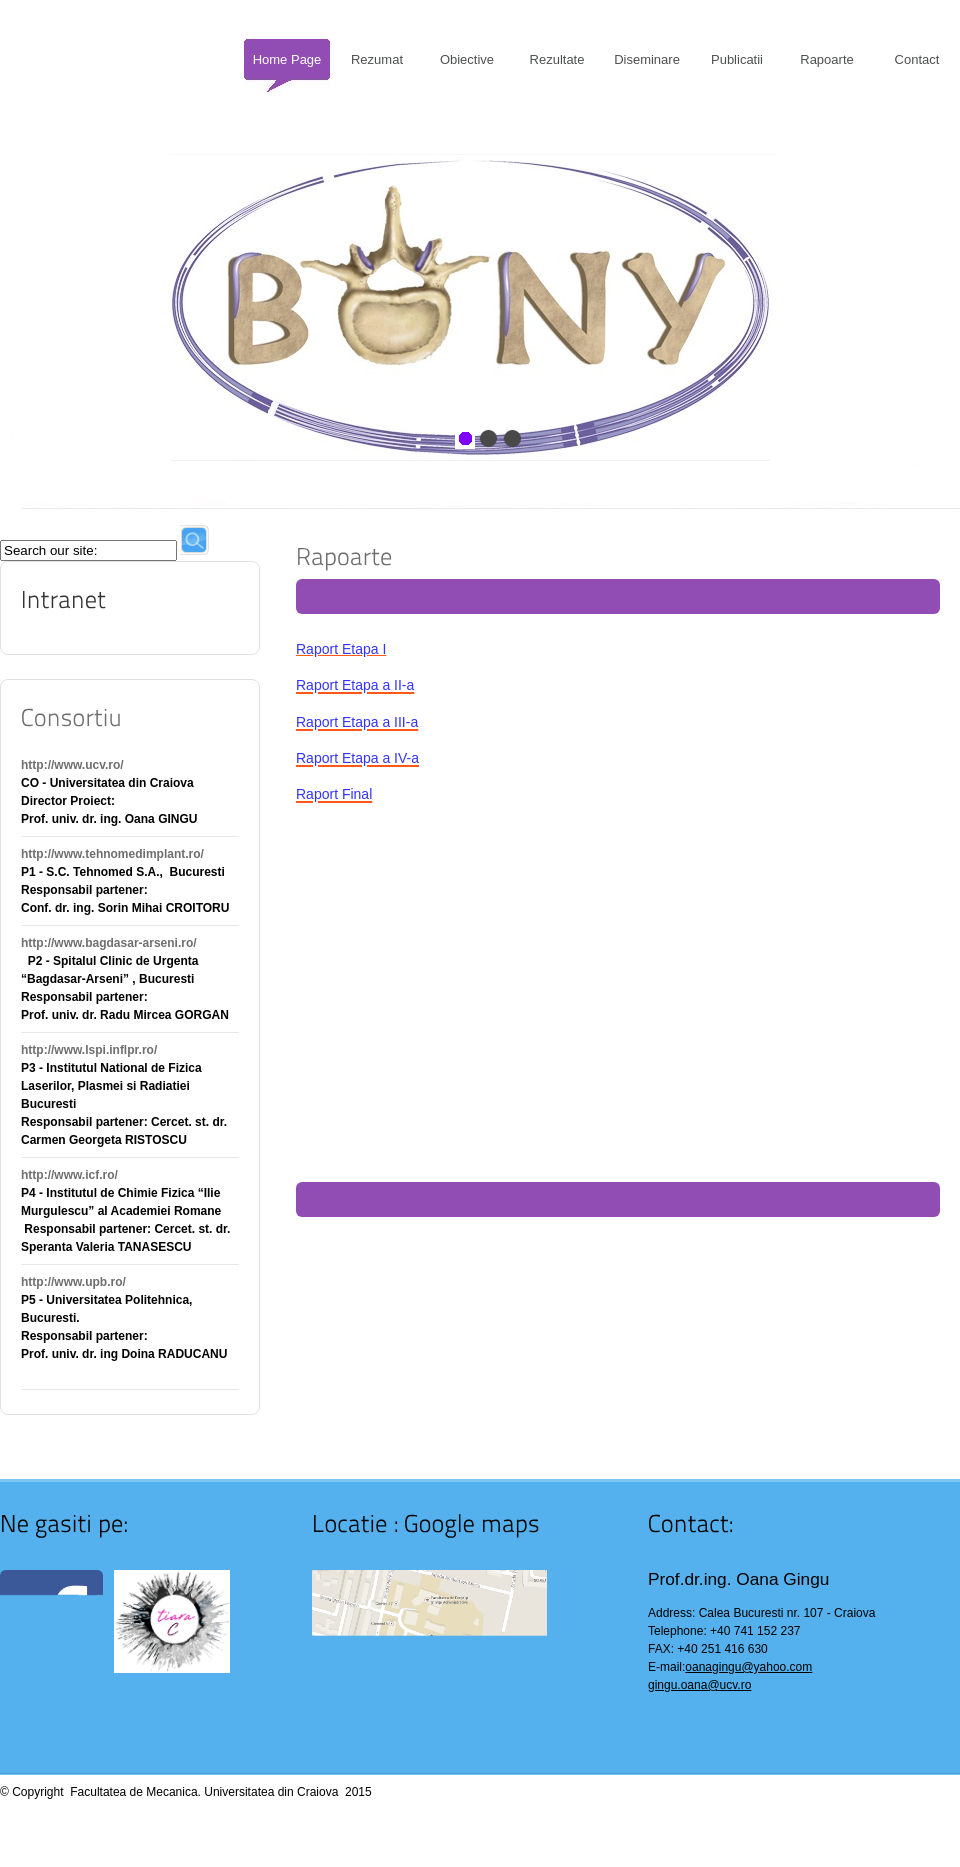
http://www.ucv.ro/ (72, 765)
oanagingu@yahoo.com (748, 1667)
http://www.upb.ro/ (73, 1282)
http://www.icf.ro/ (69, 1175)
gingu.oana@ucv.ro (699, 1685)
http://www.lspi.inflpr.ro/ (89, 1050)
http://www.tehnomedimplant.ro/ (112, 854)
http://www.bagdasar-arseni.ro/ (109, 943)
